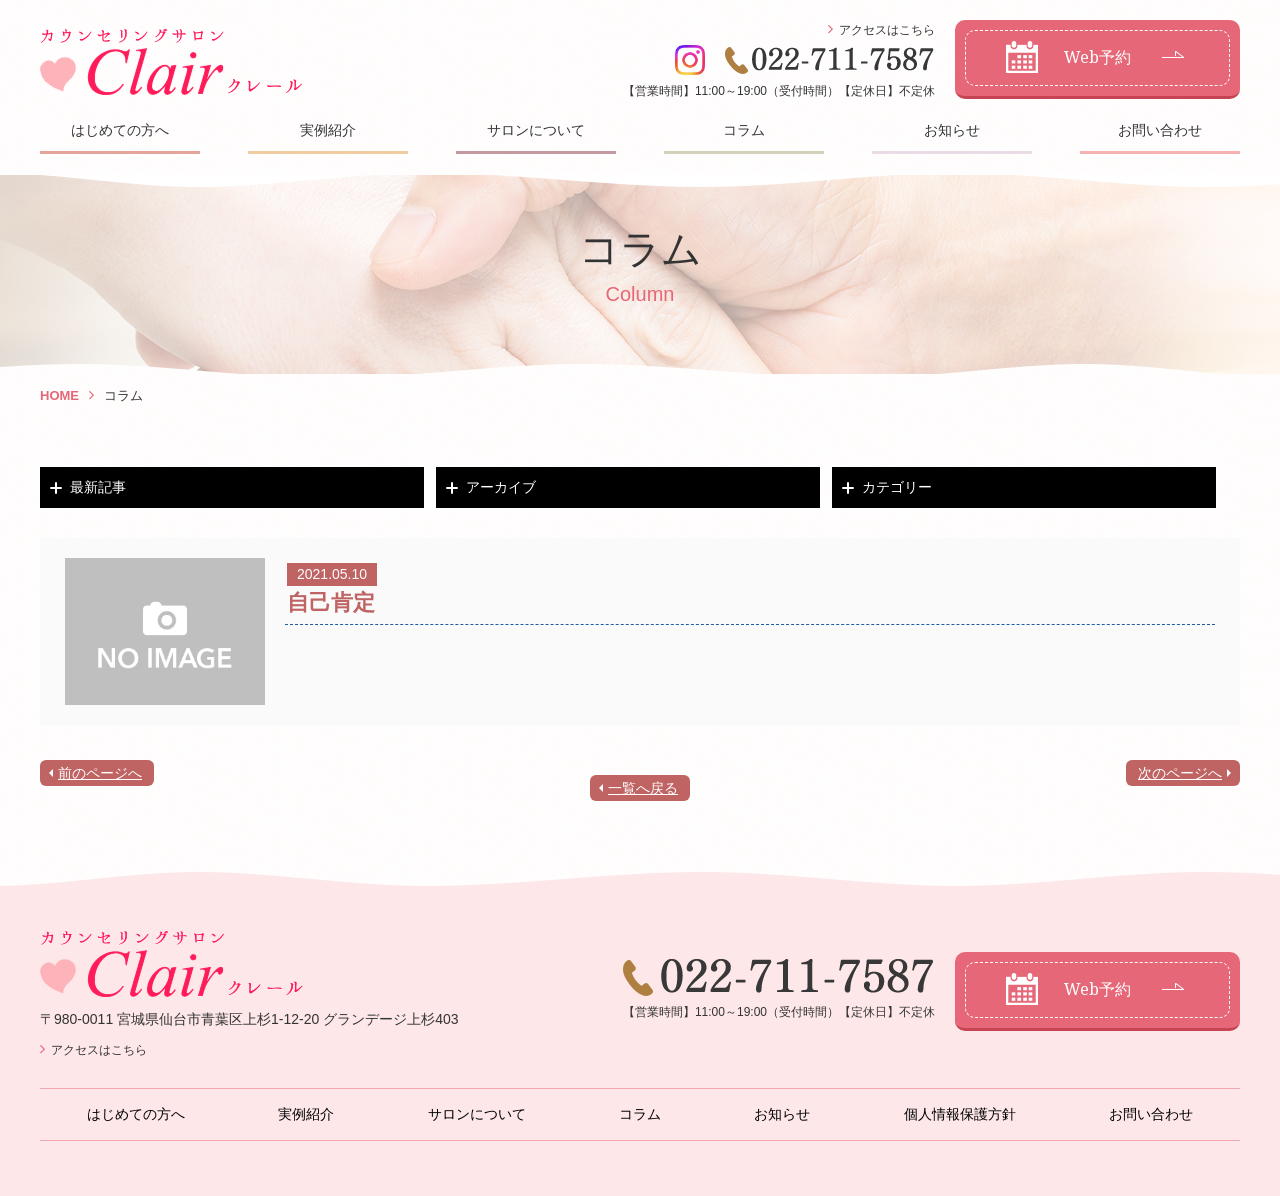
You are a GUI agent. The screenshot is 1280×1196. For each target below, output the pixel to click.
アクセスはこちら (887, 30)
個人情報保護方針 (960, 1114)
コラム (744, 130)
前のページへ (100, 773)
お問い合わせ (1160, 130)
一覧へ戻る (643, 788)
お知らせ (952, 130)
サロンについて (536, 130)
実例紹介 (328, 130)
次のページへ (1180, 773)
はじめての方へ (120, 130)
